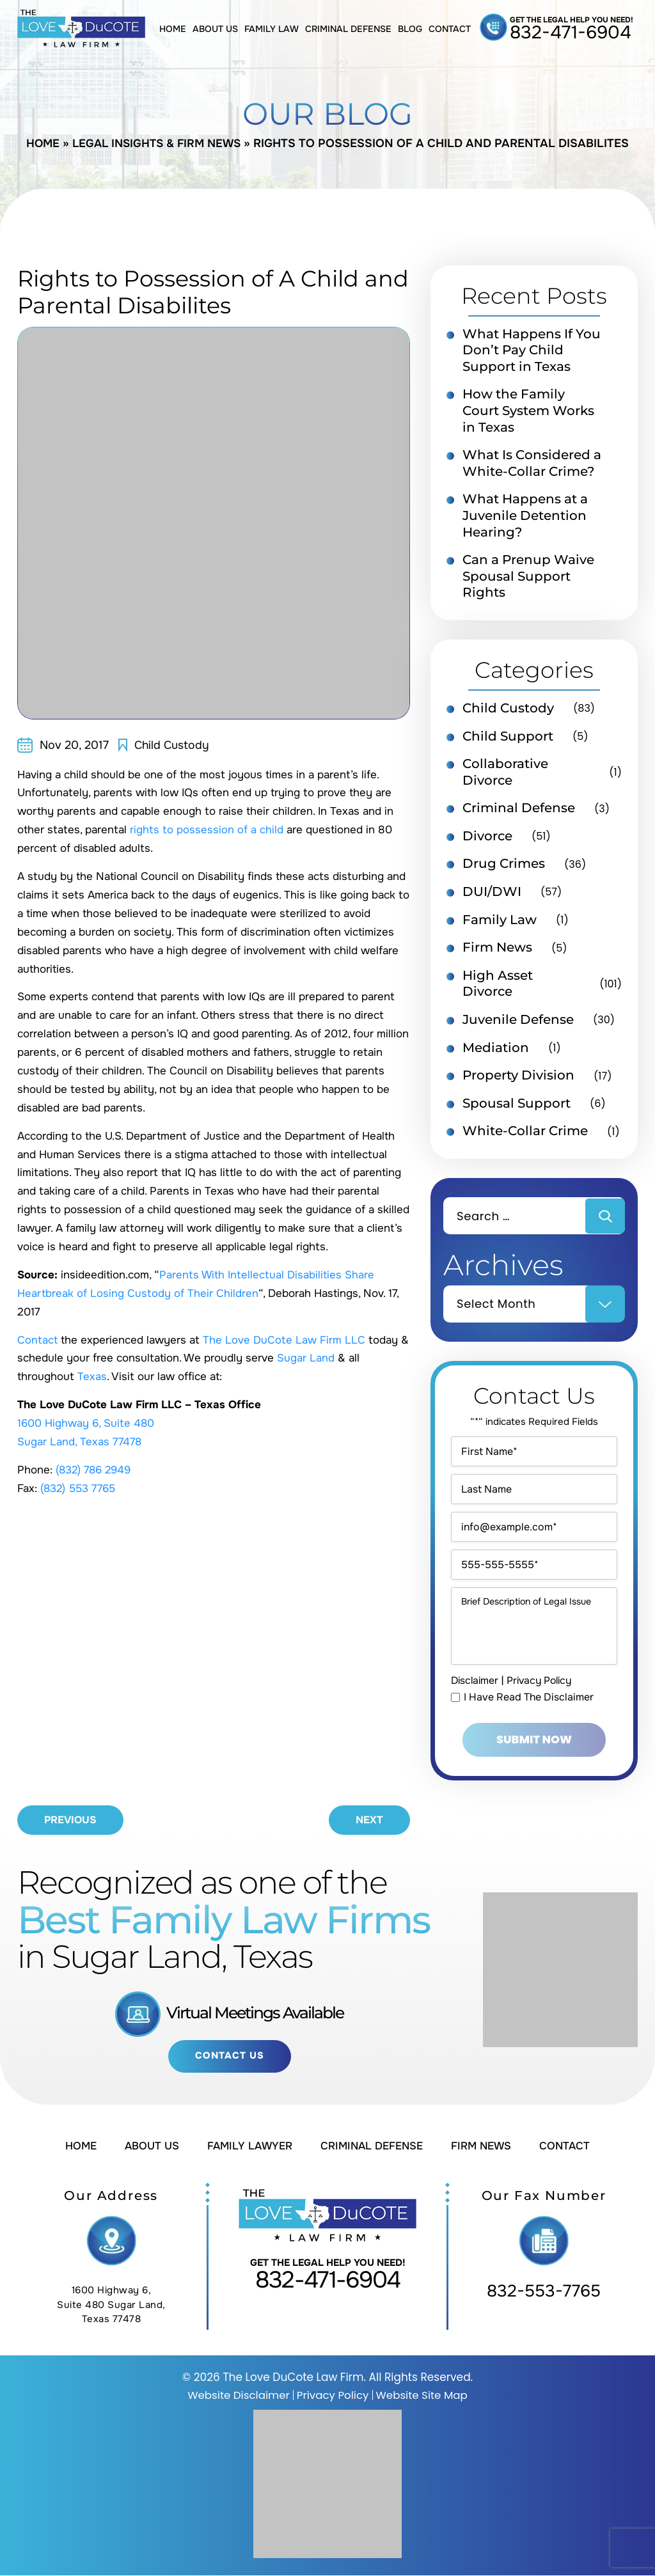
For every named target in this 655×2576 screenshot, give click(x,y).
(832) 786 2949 (96, 1470)
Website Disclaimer (237, 2396)
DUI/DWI (491, 898)
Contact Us (229, 2056)
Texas (92, 1376)
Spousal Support (516, 1111)
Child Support (507, 740)
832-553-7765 (544, 2292)
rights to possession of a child (206, 829)
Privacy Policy (543, 1710)
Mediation (495, 1055)
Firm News (497, 954)
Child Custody (172, 745)
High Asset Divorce (497, 991)
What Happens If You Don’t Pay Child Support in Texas (531, 351)
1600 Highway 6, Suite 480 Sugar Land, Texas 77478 (111, 2306)
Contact (450, 28)
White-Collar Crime (525, 1139)
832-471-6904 (570, 33)
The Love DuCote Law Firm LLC (284, 1340)
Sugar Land (306, 1358)
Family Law (271, 28)
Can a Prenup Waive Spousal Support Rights (528, 580)
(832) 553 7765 (79, 1488)
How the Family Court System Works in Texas (528, 412)
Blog (410, 28)
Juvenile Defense (518, 1027)
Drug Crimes (503, 869)
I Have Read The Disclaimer (529, 1727)
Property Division (518, 1083)
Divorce (487, 841)
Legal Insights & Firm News (157, 143)
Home (172, 28)
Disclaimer (476, 1710)
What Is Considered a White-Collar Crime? (531, 466)
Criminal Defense (348, 28)
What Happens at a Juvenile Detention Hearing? (525, 518)
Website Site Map (423, 2396)
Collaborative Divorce (505, 777)
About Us (215, 28)
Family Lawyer (247, 2147)
